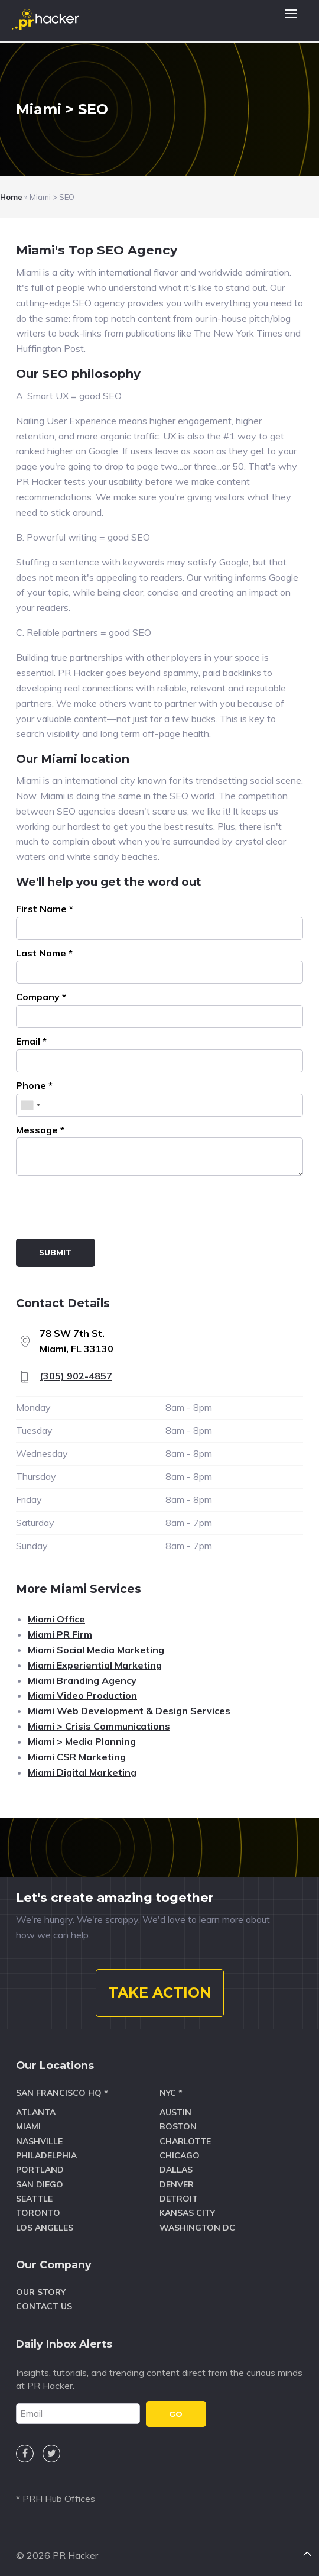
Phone (34, 1085)
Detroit (179, 2198)
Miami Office (56, 1619)
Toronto (38, 2212)
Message (40, 1130)
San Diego (39, 2184)
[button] (291, 21)
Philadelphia (46, 2155)
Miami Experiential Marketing (95, 1665)
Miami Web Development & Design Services (129, 1711)
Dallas (176, 2169)
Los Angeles (44, 2227)
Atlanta (36, 2112)
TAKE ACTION (159, 1992)
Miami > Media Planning (82, 1741)
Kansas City (187, 2212)
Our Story (41, 2292)
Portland (40, 2169)
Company (41, 997)
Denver (177, 2184)
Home (11, 197)
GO (176, 2414)
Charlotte (185, 2141)
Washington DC (197, 2227)
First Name (44, 908)
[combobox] (30, 1105)
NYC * (171, 2092)
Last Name (44, 953)
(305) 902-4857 (76, 1376)
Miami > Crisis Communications (99, 1726)
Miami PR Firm (60, 1634)
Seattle (34, 2198)
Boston (178, 2126)
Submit (55, 1252)
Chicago (180, 2155)
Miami (28, 2126)
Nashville (39, 2141)
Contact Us (44, 2306)
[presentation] (106, 1210)
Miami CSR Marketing (77, 1757)
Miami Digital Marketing (82, 1772)
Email (31, 1041)
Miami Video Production (82, 1695)
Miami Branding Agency (82, 1680)
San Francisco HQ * (62, 2092)
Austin (175, 2112)
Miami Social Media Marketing (96, 1650)
